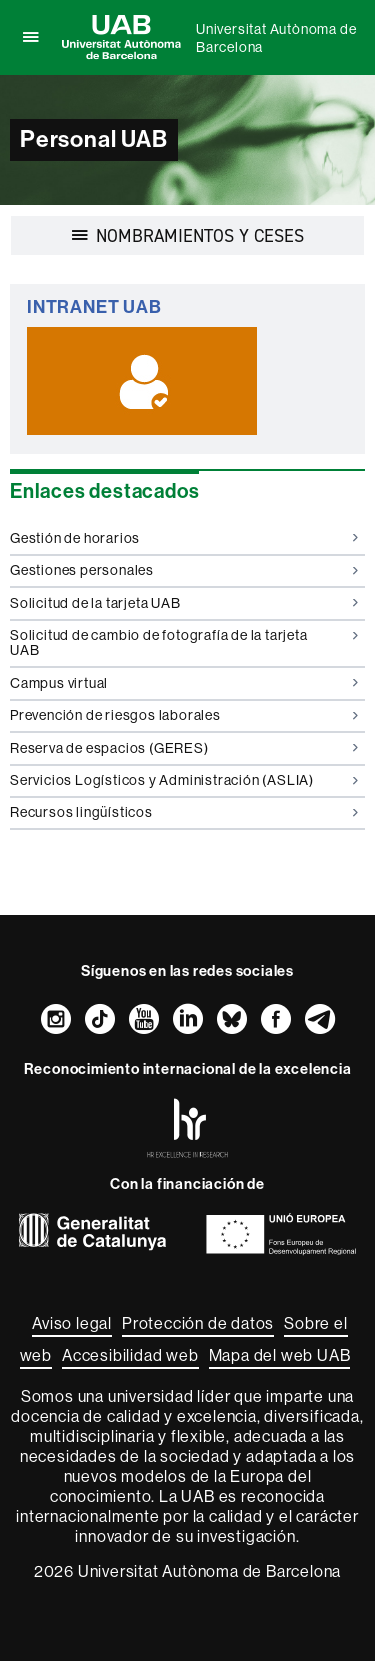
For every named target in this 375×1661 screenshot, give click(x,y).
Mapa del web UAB (280, 1355)
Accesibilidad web (130, 1355)
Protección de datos (198, 1323)
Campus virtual (184, 683)
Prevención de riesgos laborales (184, 715)
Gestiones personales (184, 570)
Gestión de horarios (184, 538)
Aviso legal (72, 1323)
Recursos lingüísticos (184, 812)
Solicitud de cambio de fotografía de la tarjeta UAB (184, 642)
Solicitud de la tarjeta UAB (184, 603)
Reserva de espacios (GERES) (184, 748)
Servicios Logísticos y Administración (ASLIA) (184, 780)
